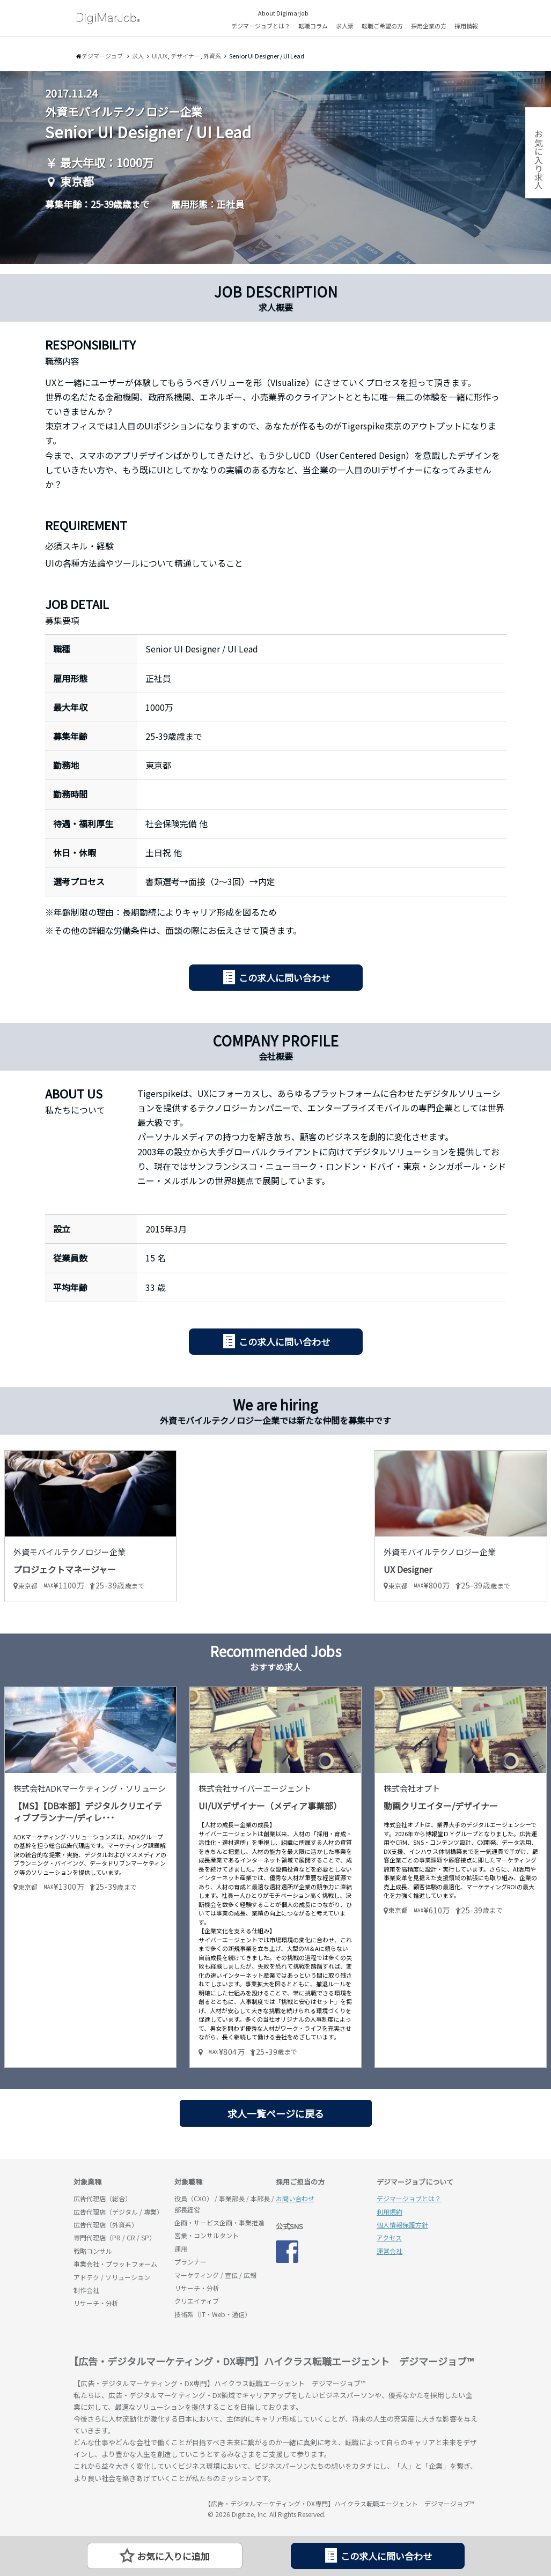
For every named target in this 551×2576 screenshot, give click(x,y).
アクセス (389, 2237)
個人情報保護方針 (402, 2224)
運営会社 (389, 2250)
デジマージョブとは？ (260, 25)
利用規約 (389, 2211)
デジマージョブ (135, 2508)
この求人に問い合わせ (284, 977)
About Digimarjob (283, 13)
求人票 (345, 25)
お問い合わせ (295, 2198)
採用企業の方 (428, 25)
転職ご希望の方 (382, 25)
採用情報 (466, 25)
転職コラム (313, 25)
